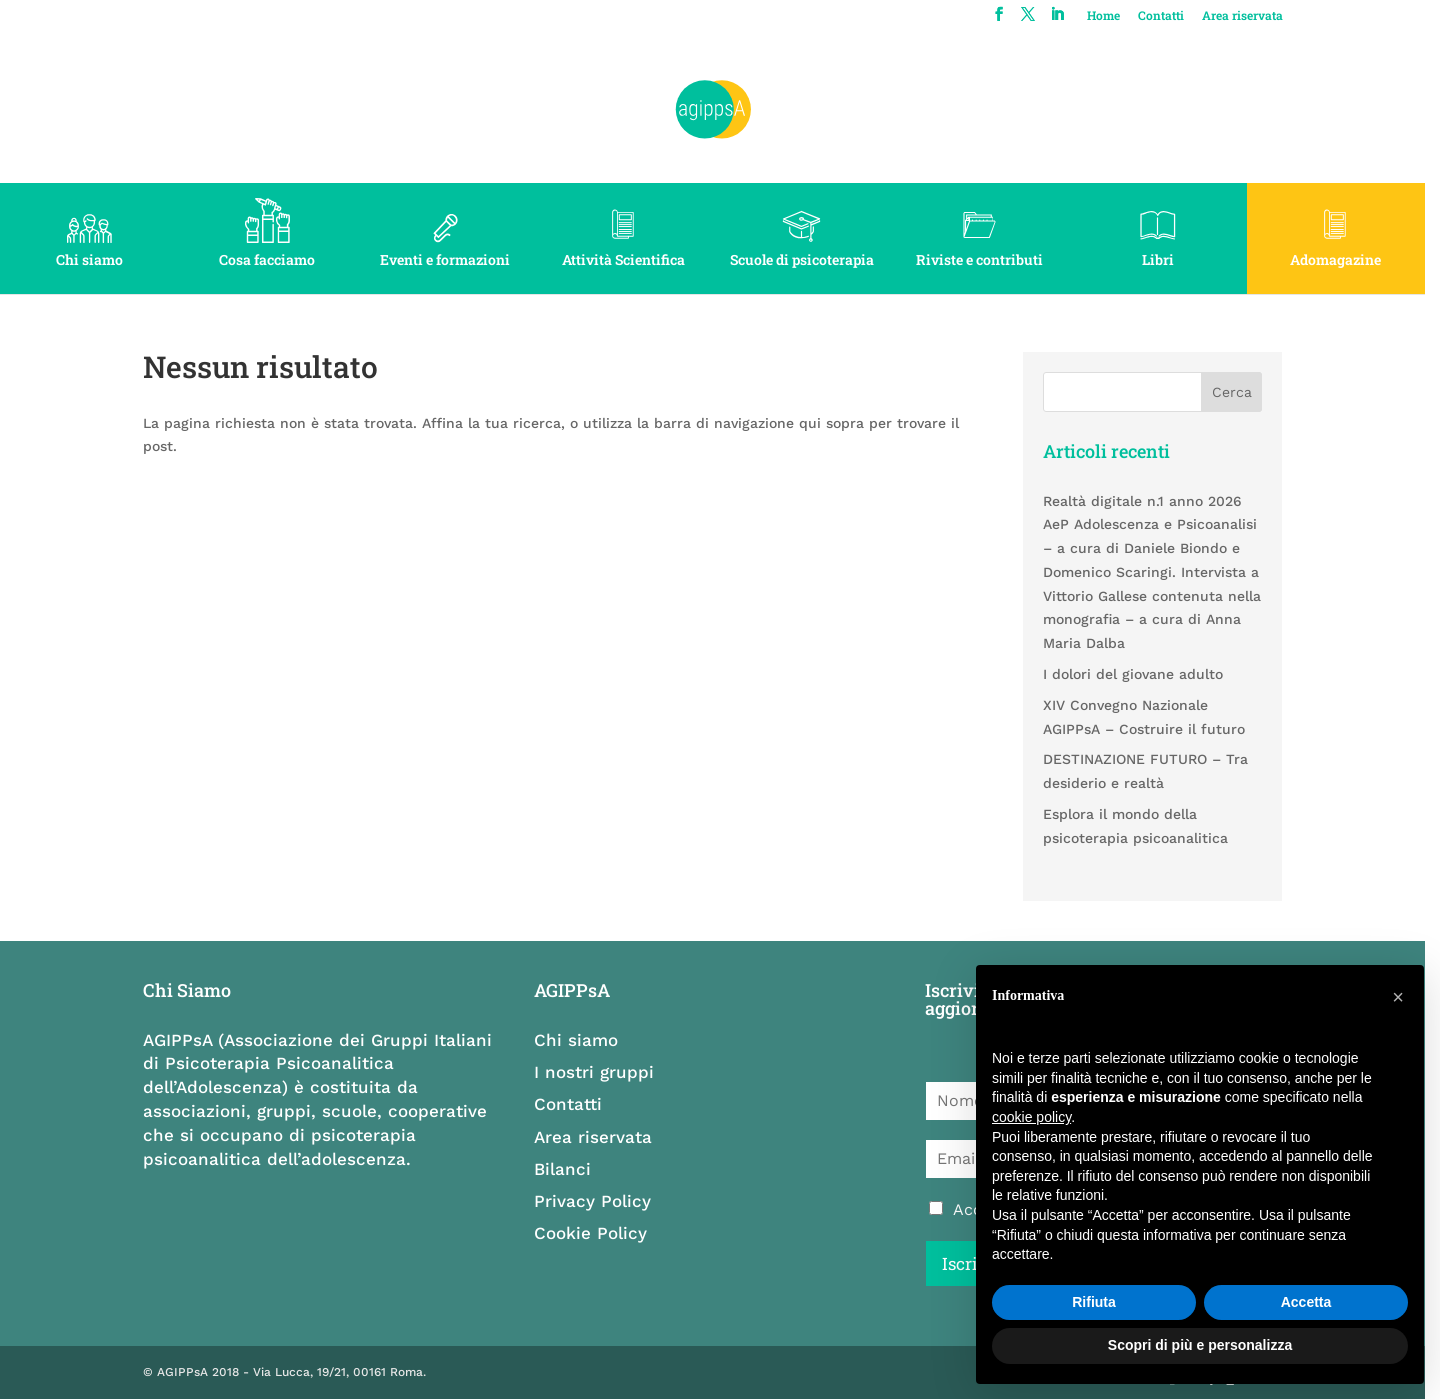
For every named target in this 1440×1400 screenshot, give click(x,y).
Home (1116, 16)
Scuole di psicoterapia (810, 259)
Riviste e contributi (990, 259)
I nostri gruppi (600, 1072)
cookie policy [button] (1031, 1117)
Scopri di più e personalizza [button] (1200, 1345)
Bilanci (568, 1169)
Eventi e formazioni (450, 259)
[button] (1398, 997)
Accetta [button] (1306, 1302)
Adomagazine (1350, 259)
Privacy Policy (598, 1201)
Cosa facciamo (270, 259)
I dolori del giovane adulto (1144, 674)
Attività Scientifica (630, 259)
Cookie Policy (596, 1233)
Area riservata (1255, 16)
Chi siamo (90, 259)
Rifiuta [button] (1094, 1302)
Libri (1170, 259)
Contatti (1174, 16)
